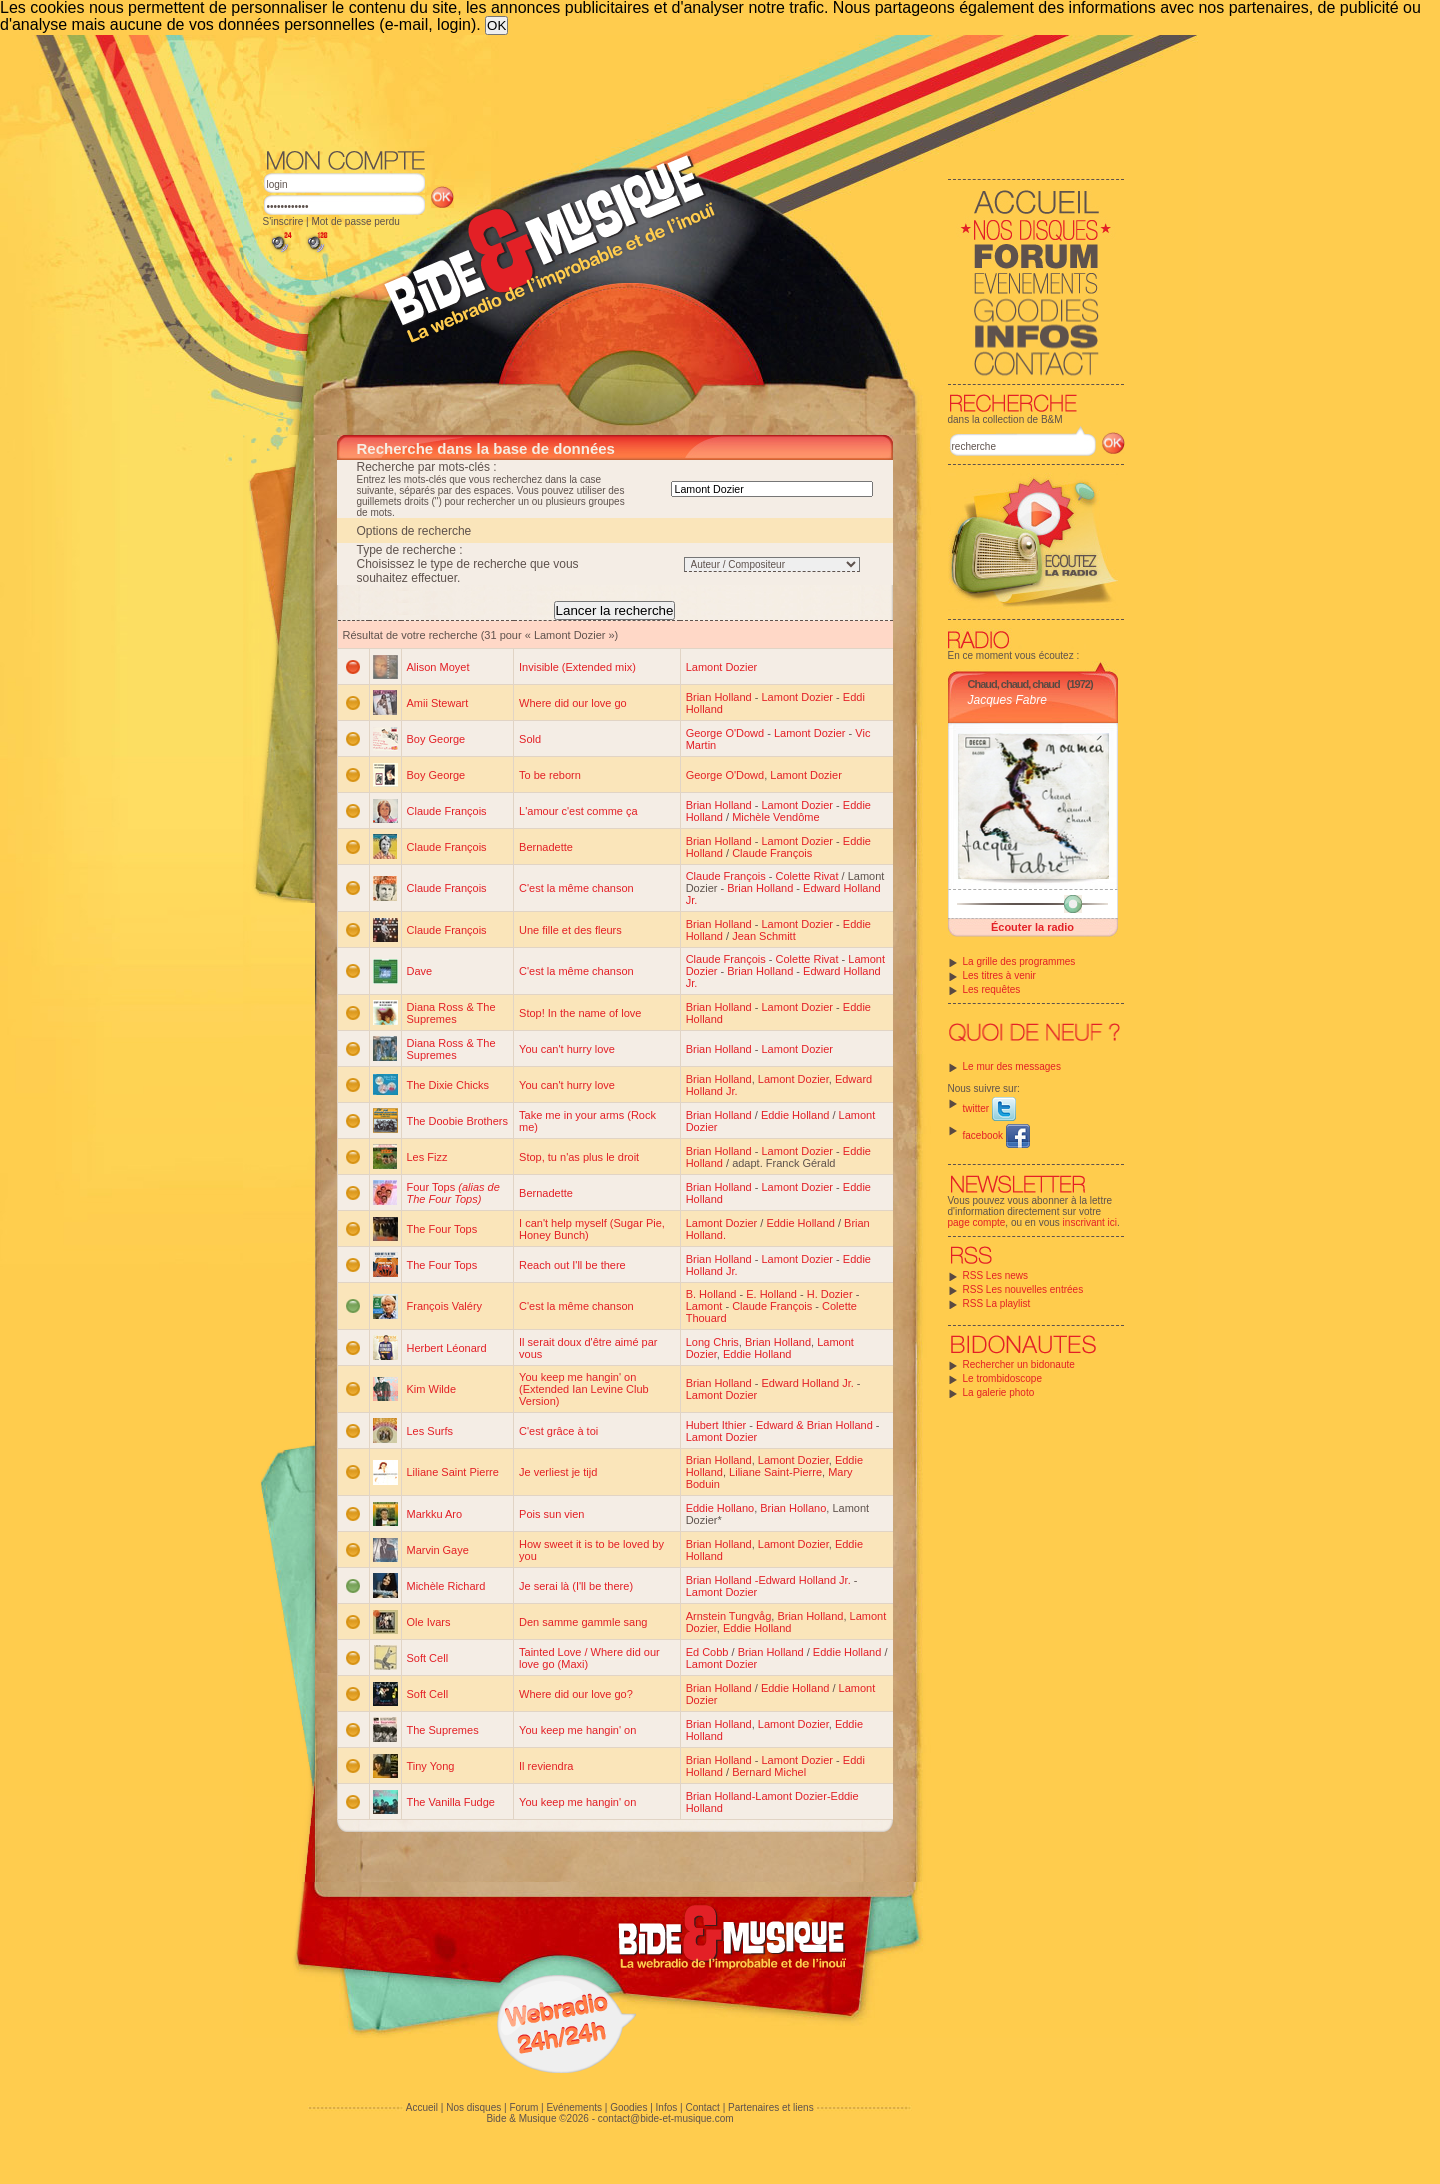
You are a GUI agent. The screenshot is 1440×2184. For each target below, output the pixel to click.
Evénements (574, 2107)
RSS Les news (996, 1275)
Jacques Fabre (1007, 700)
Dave (420, 971)
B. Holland (711, 1294)
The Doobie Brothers (458, 1121)
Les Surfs (430, 1431)
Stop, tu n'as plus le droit (579, 1157)
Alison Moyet (438, 667)
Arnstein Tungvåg (729, 1616)
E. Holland (771, 1294)
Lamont (704, 1306)
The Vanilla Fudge (451, 1802)
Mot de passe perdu (355, 221)
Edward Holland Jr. (807, 1383)
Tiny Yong (431, 1766)
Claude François (447, 811)
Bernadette (546, 847)
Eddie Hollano (720, 1508)
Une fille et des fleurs (570, 930)
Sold (530, 739)
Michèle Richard (446, 1586)
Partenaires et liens (771, 2107)
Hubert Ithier (716, 1425)
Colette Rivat (807, 876)
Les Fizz (427, 1157)
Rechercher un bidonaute (1019, 1364)
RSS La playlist (997, 1303)
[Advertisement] (694, 90)
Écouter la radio (1032, 927)
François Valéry (445, 1306)
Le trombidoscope (1003, 1378)
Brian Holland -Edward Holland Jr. (768, 1580)
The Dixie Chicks (448, 1085)
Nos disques (473, 2107)
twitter (989, 1108)
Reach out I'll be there (572, 1265)
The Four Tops (442, 1229)
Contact (702, 2107)
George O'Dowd (725, 733)
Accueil (422, 2107)
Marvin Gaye (438, 1550)
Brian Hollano (793, 1508)
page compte (977, 1222)
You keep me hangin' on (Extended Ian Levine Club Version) (584, 1389)
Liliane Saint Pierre (453, 1472)
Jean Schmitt (764, 936)
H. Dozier (830, 1294)
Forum (523, 2107)
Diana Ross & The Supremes (451, 1013)
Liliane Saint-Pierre (775, 1472)
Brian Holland (719, 697)
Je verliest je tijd (558, 1472)
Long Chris (712, 1342)
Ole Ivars (429, 1622)
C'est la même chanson (576, 888)
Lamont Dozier (722, 667)
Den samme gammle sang (583, 1622)
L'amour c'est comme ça (578, 811)
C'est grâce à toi (558, 1431)
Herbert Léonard (447, 1348)
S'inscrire (283, 221)
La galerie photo (999, 1392)
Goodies (628, 2107)
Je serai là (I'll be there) (576, 1586)
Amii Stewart (438, 703)
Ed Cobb (707, 1652)
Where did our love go (573, 703)
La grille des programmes (1019, 961)
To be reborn (550, 775)
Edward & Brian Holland (814, 1425)
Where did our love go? (576, 1694)
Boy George (436, 739)
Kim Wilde (432, 1389)
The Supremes (443, 1730)
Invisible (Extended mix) (577, 667)
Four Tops (453, 1193)
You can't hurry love (567, 1049)
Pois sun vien (551, 1514)
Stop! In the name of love (580, 1013)
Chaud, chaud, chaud (1014, 684)
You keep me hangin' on (577, 1730)
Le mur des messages (1012, 1066)
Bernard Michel (769, 1772)
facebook (996, 1135)
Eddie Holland (795, 1115)
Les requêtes (992, 989)
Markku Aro (435, 1514)
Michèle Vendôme (775, 817)
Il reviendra (546, 1766)
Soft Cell (428, 1658)
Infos (667, 2107)
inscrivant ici (1090, 1222)
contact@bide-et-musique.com (666, 2118)
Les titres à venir (999, 975)
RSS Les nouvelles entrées (1023, 1289)
